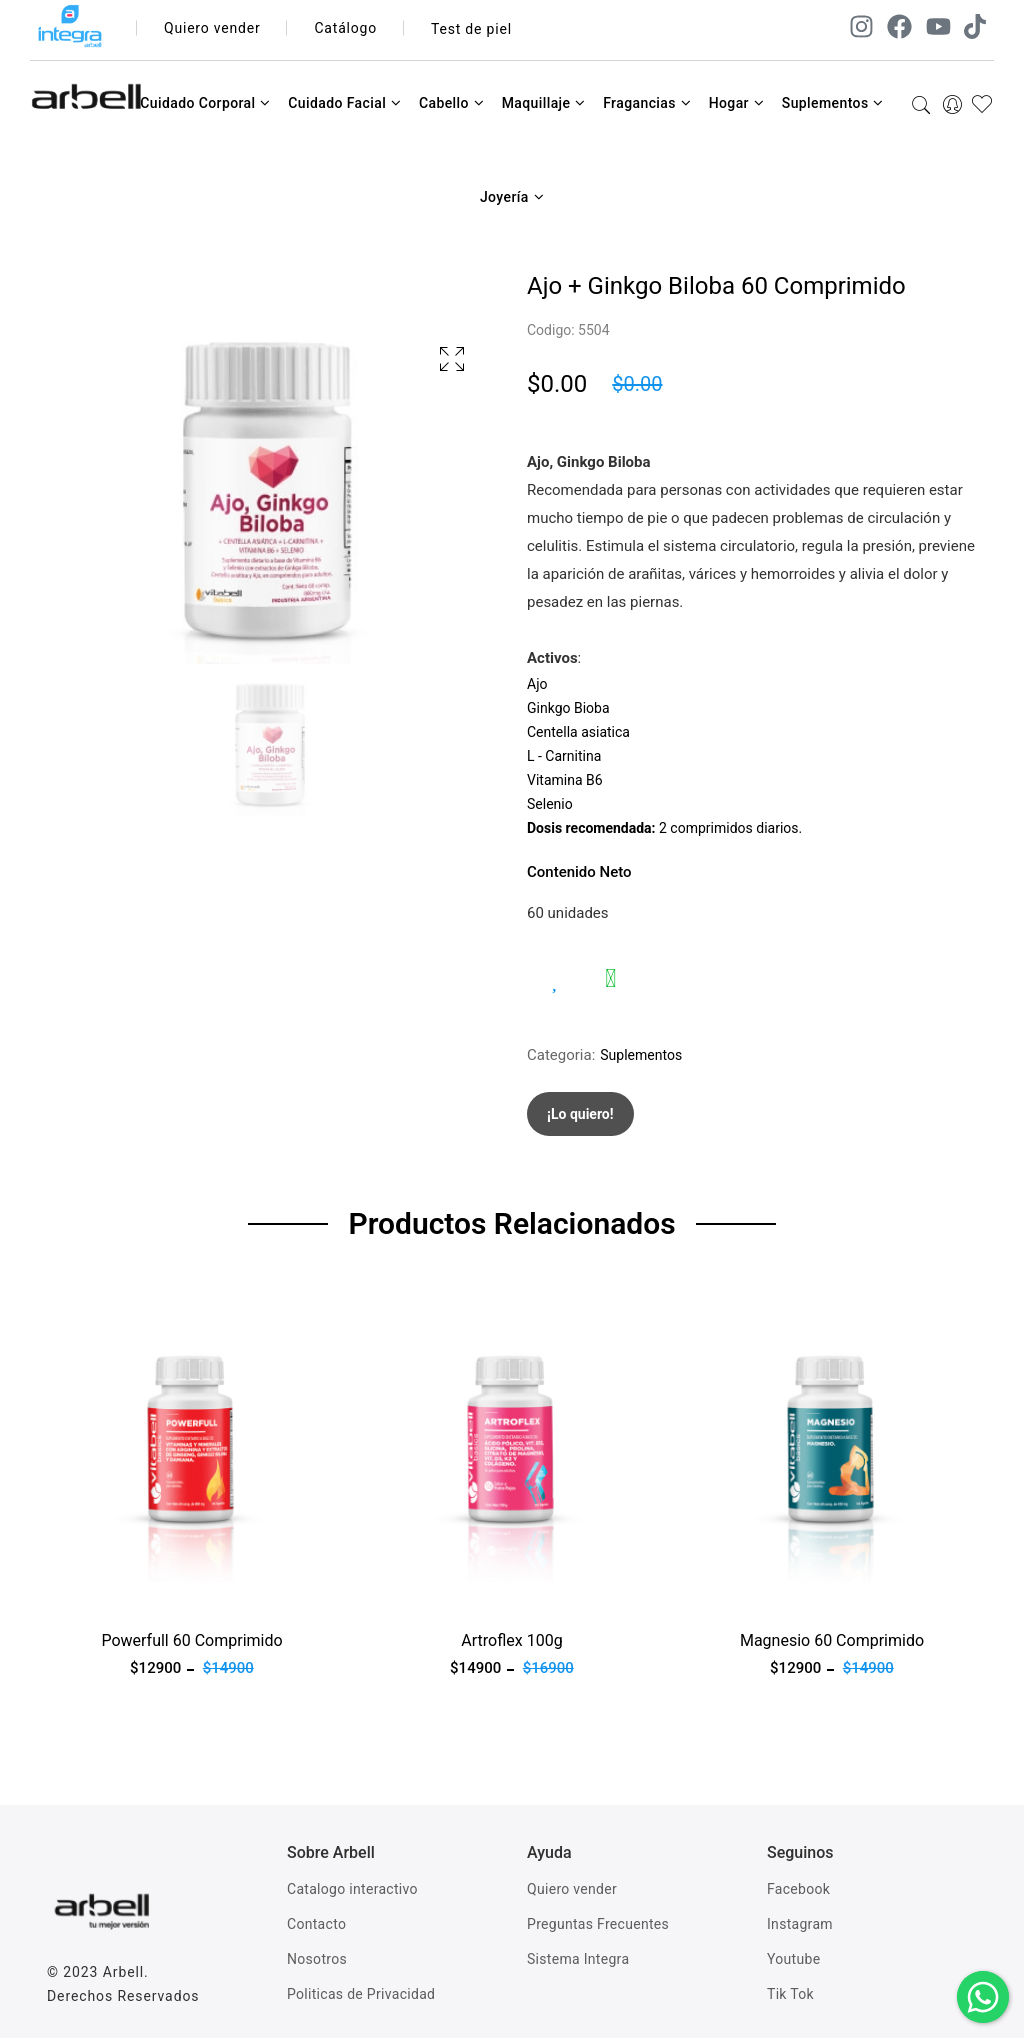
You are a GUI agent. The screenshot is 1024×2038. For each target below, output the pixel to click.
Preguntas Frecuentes (598, 1924)
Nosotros (317, 1959)
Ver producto (90, 1594)
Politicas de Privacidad (361, 1994)
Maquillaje (544, 103)
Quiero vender (212, 29)
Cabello (451, 103)
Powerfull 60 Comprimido (191, 1640)
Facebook (798, 1889)
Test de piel (471, 29)
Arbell (123, 1972)
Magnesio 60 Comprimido (832, 1640)
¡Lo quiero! (580, 1114)
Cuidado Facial (344, 103)
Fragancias (647, 103)
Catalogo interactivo (352, 1889)
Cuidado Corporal (205, 103)
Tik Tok (790, 1994)
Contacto (316, 1924)
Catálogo (346, 29)
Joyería (512, 197)
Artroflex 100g (511, 1640)
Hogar (737, 103)
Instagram (800, 1924)
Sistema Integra (578, 1959)
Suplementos (833, 103)
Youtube (793, 1959)
